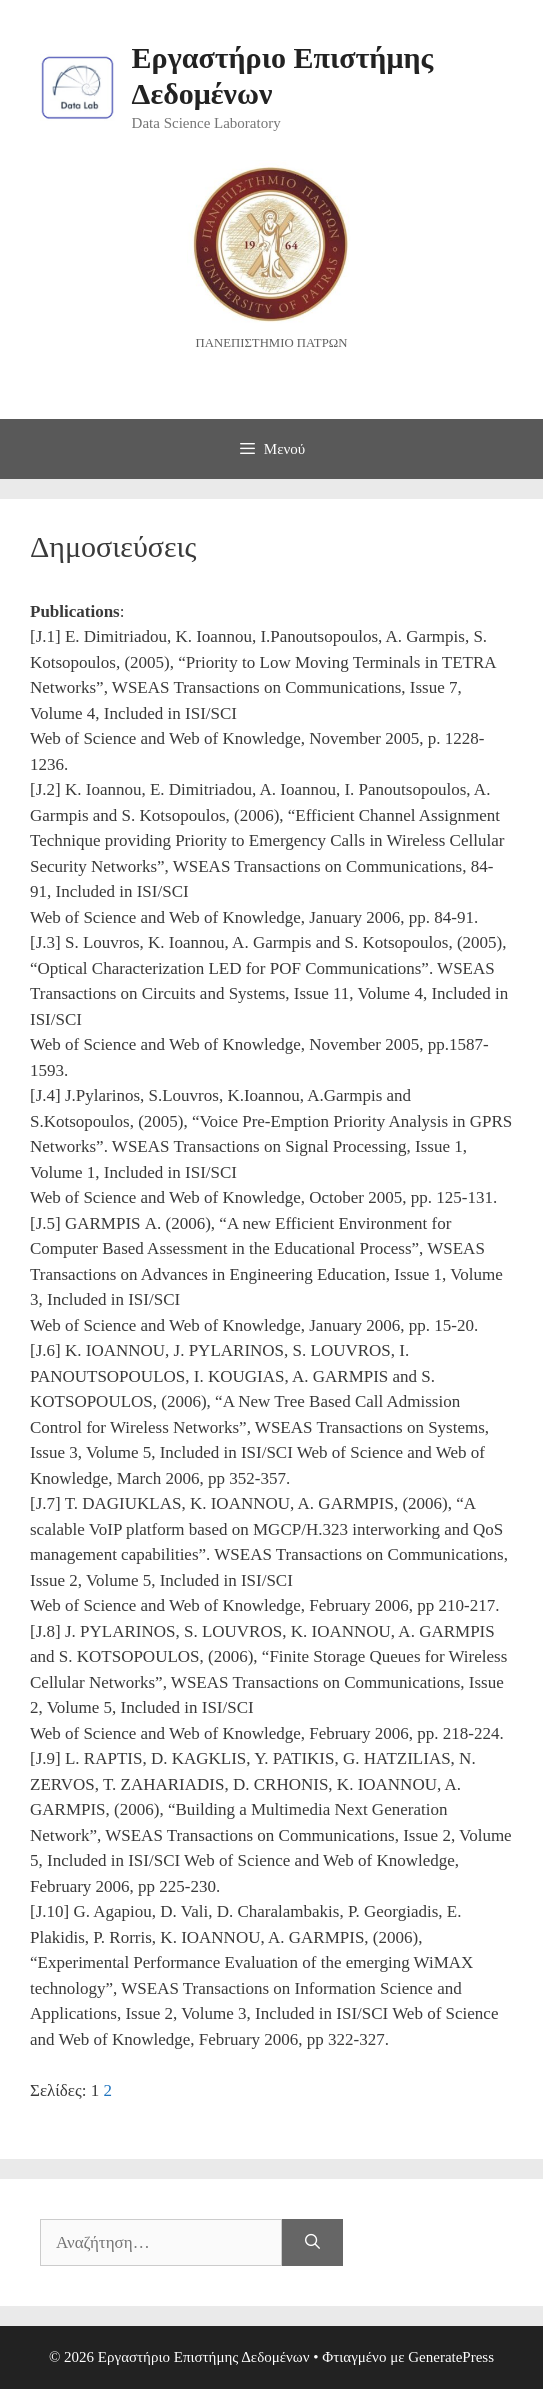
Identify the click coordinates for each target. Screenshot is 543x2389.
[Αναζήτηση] (312, 2243)
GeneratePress (451, 2357)
